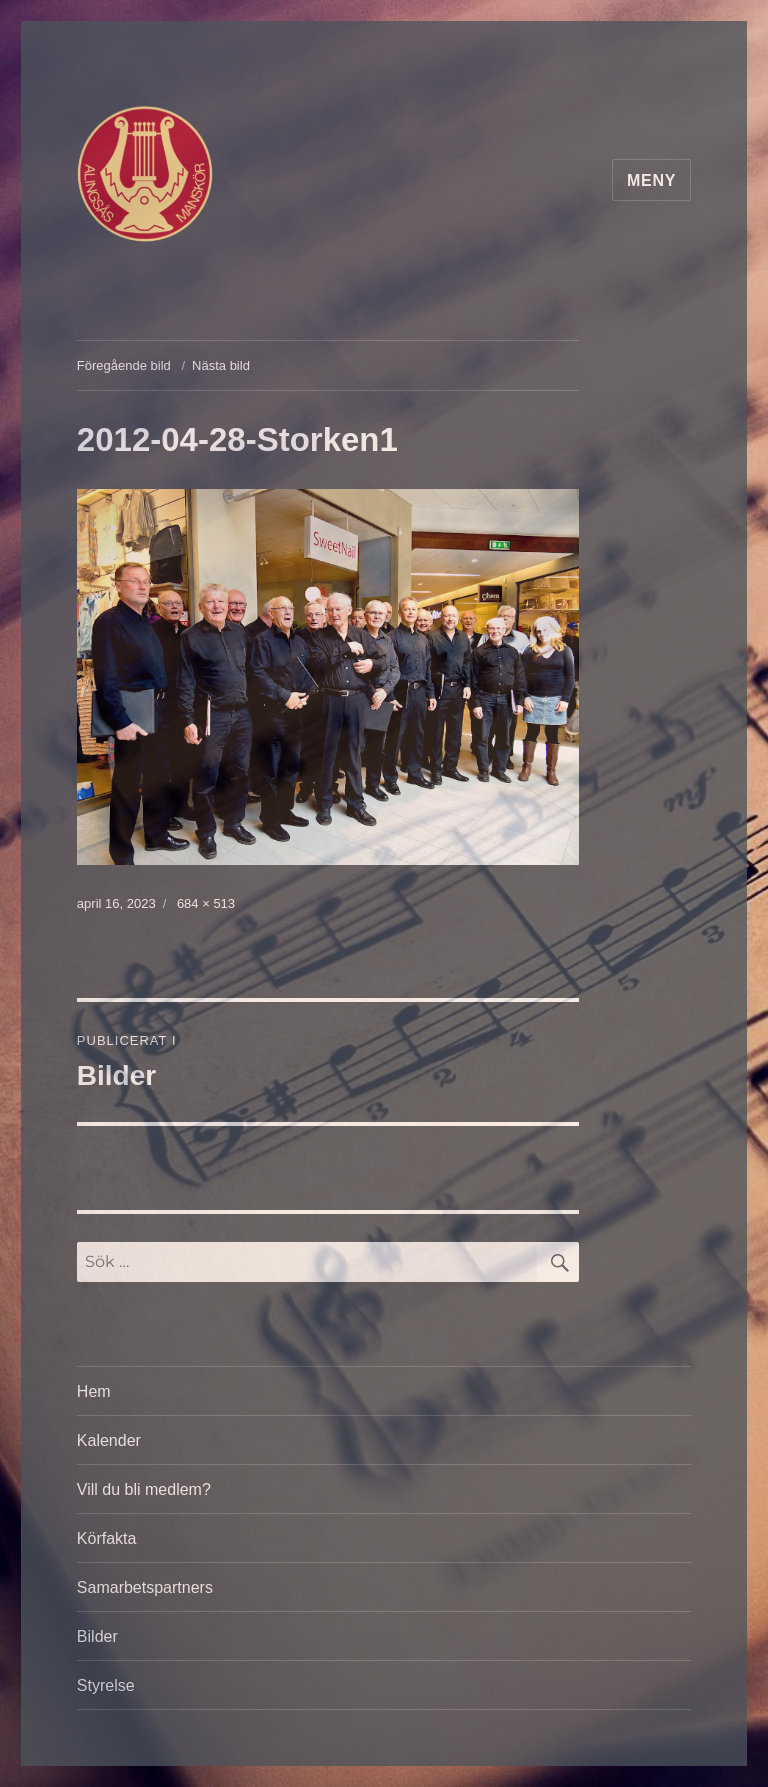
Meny (651, 180)
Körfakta (107, 1538)
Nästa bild (221, 365)
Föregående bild (124, 365)
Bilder (97, 1636)
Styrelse (106, 1685)
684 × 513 (206, 903)
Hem (94, 1391)
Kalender (109, 1440)
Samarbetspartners (145, 1587)
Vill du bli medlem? (144, 1489)
